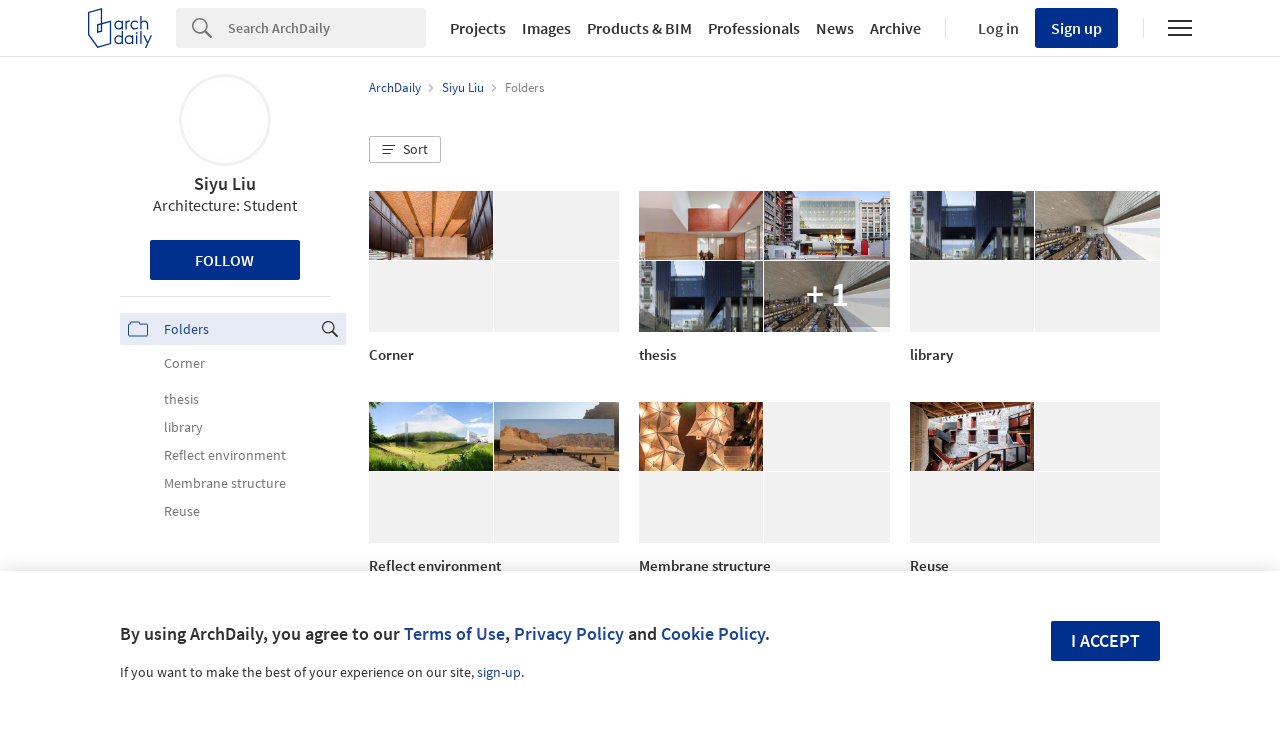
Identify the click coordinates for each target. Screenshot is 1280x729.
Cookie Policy (713, 633)
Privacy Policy (569, 633)
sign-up (499, 672)
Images (546, 28)
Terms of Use (454, 633)
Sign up (1076, 28)
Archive (895, 28)
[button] (405, 150)
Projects (478, 28)
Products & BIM (639, 28)
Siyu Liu (225, 183)
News (835, 28)
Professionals (754, 28)
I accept (1105, 640)
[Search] (327, 28)
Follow (224, 260)
